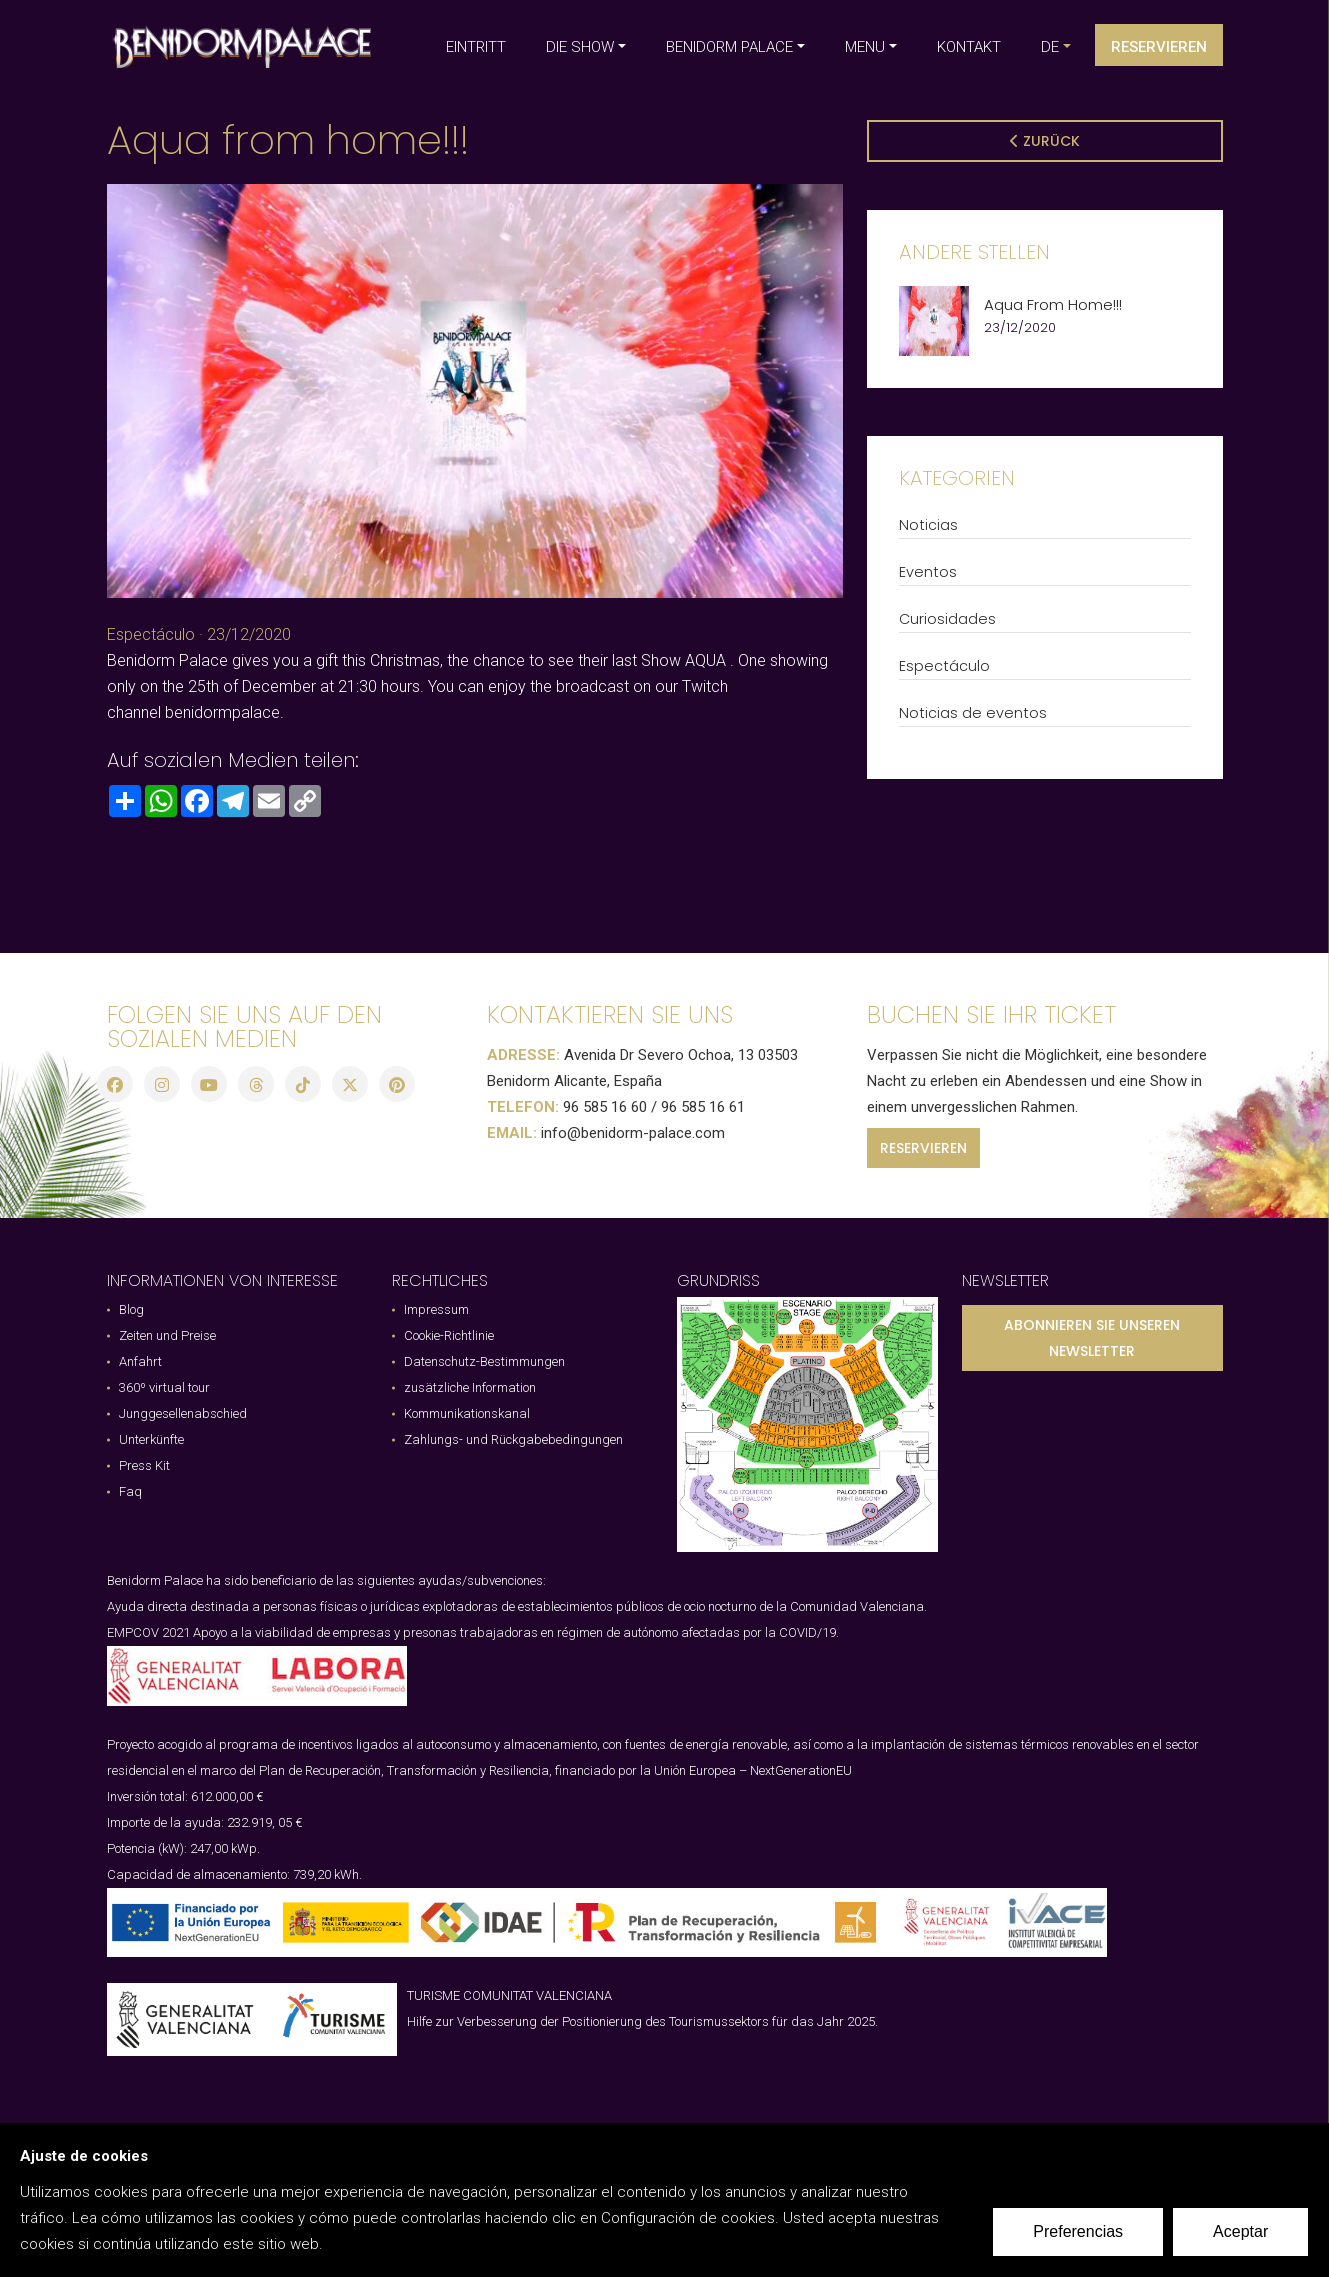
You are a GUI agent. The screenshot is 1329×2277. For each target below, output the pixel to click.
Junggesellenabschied (183, 1413)
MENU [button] (865, 47)
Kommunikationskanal (467, 1413)
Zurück (1045, 141)
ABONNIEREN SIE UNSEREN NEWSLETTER (1092, 1338)
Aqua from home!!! (1053, 305)
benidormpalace (222, 712)
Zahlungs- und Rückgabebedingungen (513, 1439)
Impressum (436, 1309)
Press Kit (144, 1465)
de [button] (1050, 47)
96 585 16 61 (703, 1107)
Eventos (928, 572)
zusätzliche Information (470, 1387)
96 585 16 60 (605, 1107)
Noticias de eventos (973, 713)
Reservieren (1159, 47)
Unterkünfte (151, 1439)
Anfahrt (140, 1361)
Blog (131, 1309)
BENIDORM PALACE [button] (729, 47)
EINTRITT (476, 47)
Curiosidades (947, 619)
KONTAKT (969, 47)
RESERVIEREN (923, 1148)
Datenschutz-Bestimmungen (484, 1361)
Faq (130, 1491)
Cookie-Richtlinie (449, 1335)
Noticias (928, 525)
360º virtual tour (164, 1387)
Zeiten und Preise (167, 1335)
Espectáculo (151, 634)
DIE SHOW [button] (580, 47)
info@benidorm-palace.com (633, 1133)
